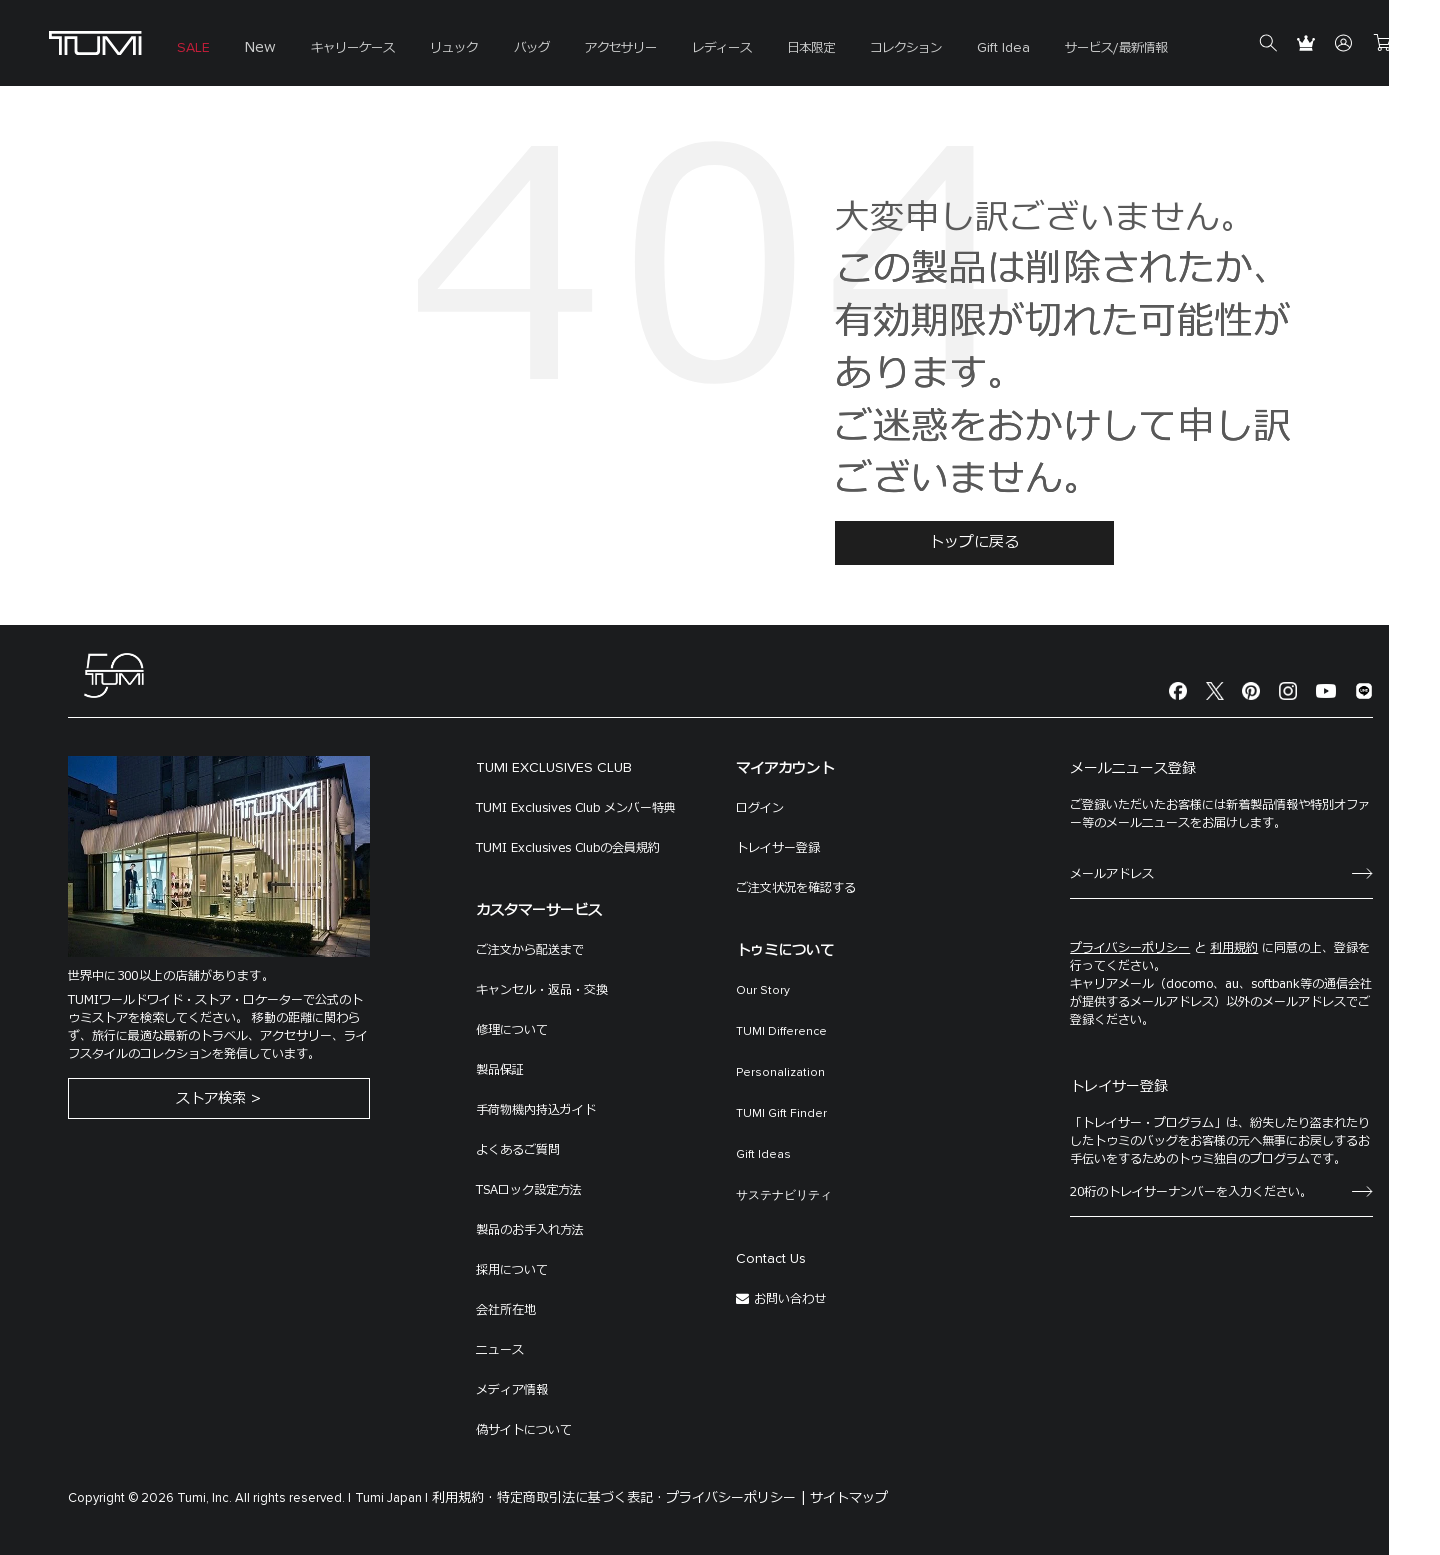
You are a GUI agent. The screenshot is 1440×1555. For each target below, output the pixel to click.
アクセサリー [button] (602, 50)
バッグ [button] (516, 50)
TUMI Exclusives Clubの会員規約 (568, 848)
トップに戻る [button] (974, 542)
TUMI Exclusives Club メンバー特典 (576, 808)
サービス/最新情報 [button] (1081, 50)
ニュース (500, 1350)
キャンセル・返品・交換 (542, 990)
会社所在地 (506, 1310)
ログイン (760, 808)
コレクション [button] (878, 50)
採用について (512, 1270)
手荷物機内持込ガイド (536, 1110)
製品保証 (500, 1070)
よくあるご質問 (518, 1150)
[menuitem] (190, 43)
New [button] (254, 49)
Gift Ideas (763, 1155)
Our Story (763, 991)
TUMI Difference (781, 1032)
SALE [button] (190, 50)
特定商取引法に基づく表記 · (579, 1498)
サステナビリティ (784, 1196)
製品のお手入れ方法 (530, 1230)
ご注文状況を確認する (796, 888)
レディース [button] (700, 50)
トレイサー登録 (778, 848)
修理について (512, 1030)
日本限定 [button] (786, 50)
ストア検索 (211, 1100)
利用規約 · (462, 1498)
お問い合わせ (790, 1299)
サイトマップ (849, 1498)
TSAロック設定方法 (529, 1190)
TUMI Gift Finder (781, 1114)
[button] (344, 43)
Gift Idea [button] (972, 50)
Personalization (780, 1073)
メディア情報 (512, 1390)
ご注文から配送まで (530, 950)
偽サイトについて (524, 1430)
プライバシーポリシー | (736, 1498)
